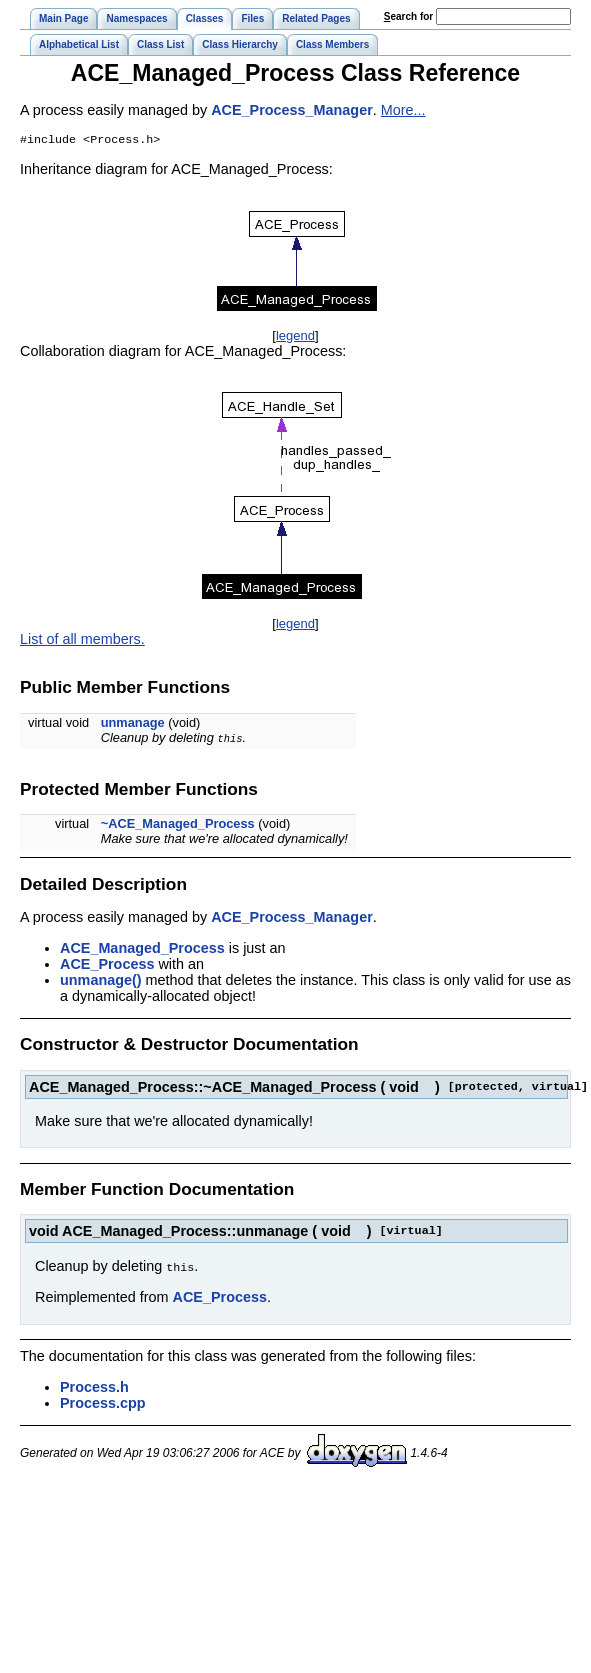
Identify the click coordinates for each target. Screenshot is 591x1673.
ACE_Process (107, 966)
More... (403, 110)
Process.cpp (103, 1404)
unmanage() (101, 982)
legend (295, 337)
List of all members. (82, 641)
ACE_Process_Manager (292, 110)
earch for (408, 16)
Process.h (94, 1388)
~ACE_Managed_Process (178, 825)
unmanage (133, 724)
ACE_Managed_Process (142, 950)
